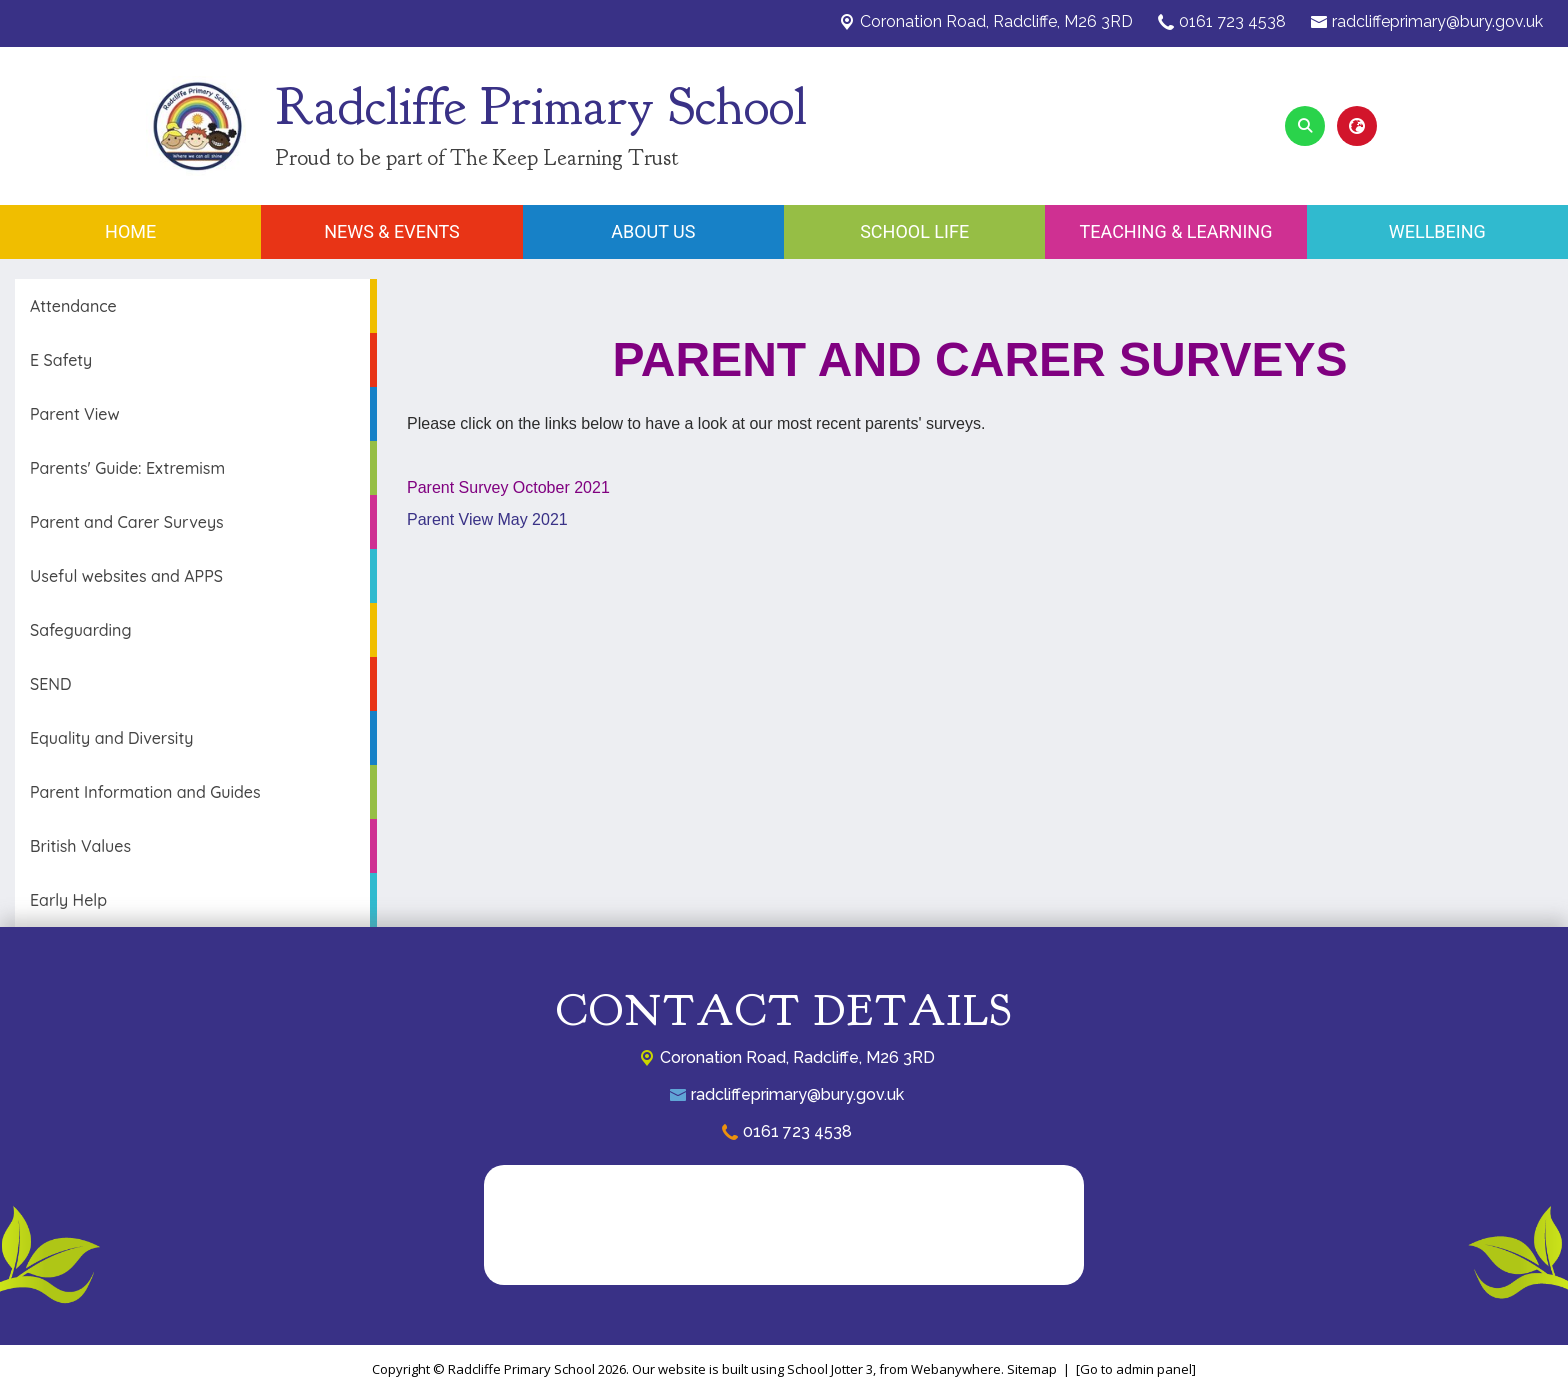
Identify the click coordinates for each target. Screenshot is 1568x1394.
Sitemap (1032, 1369)
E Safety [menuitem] (61, 360)
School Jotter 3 (830, 1369)
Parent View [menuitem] (75, 414)
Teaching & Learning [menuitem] (1176, 231)
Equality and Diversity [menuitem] (111, 738)
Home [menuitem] (130, 231)
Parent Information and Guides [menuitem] (145, 792)
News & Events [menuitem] (392, 231)
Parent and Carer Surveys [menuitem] (127, 522)
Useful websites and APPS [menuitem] (126, 576)
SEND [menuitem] (50, 684)
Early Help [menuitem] (68, 900)
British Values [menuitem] (80, 846)
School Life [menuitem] (914, 231)
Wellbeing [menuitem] (1437, 231)
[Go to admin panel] (1136, 1369)
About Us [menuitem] (653, 231)
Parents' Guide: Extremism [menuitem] (127, 468)
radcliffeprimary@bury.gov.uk (1437, 21)
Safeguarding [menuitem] (81, 630)
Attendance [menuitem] (73, 306)
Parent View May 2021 (487, 519)
